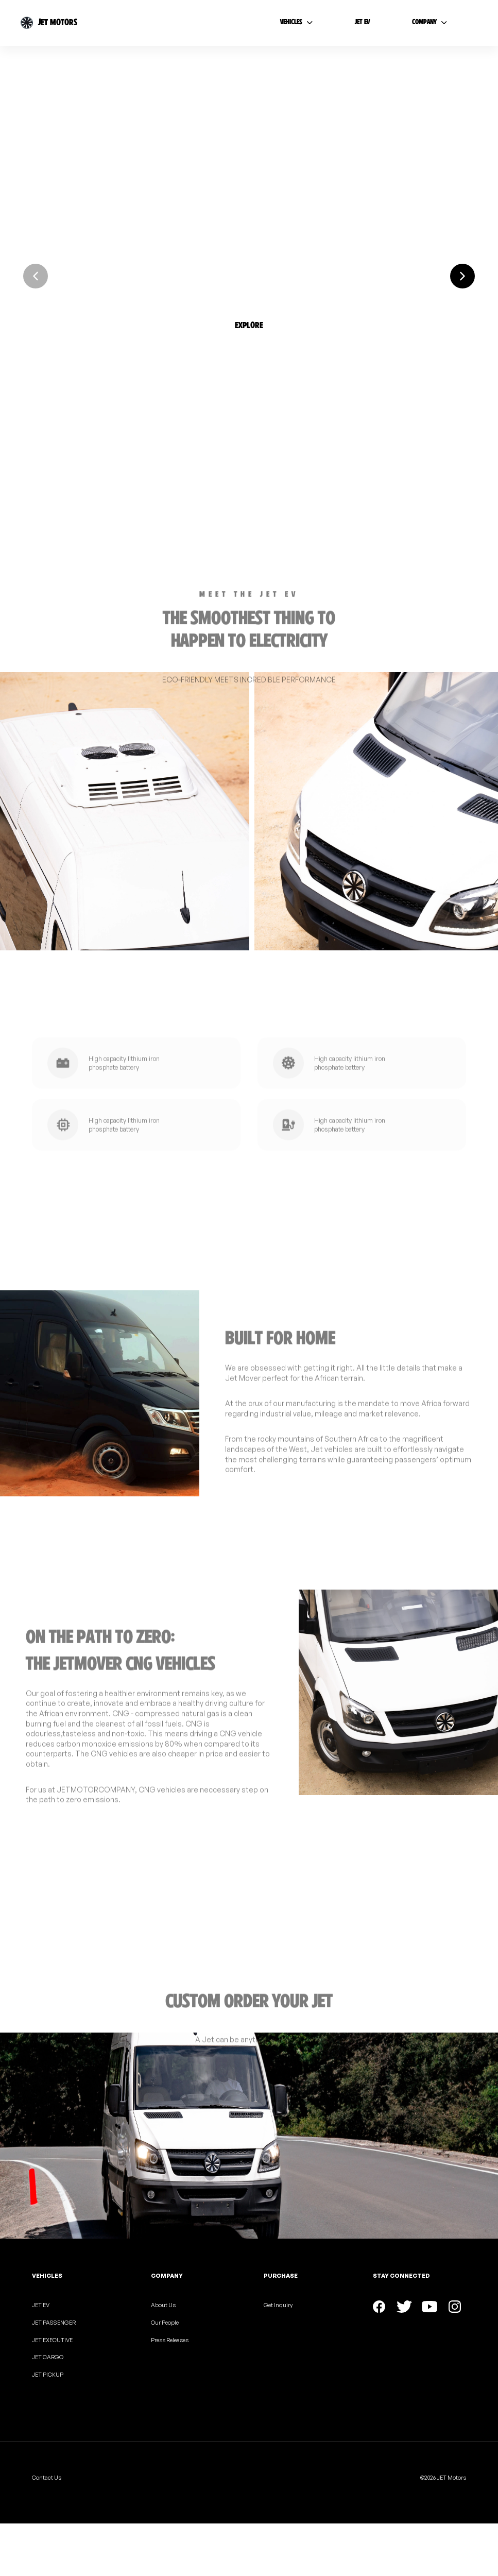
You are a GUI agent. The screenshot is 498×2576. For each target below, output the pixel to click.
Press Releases (169, 2340)
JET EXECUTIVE (52, 2340)
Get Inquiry (278, 2305)
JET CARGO (47, 2357)
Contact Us (46, 2477)
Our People (165, 2322)
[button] (249, 310)
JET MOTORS (57, 22)
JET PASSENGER (54, 2322)
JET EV (40, 2305)
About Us (163, 2305)
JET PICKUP (47, 2374)
